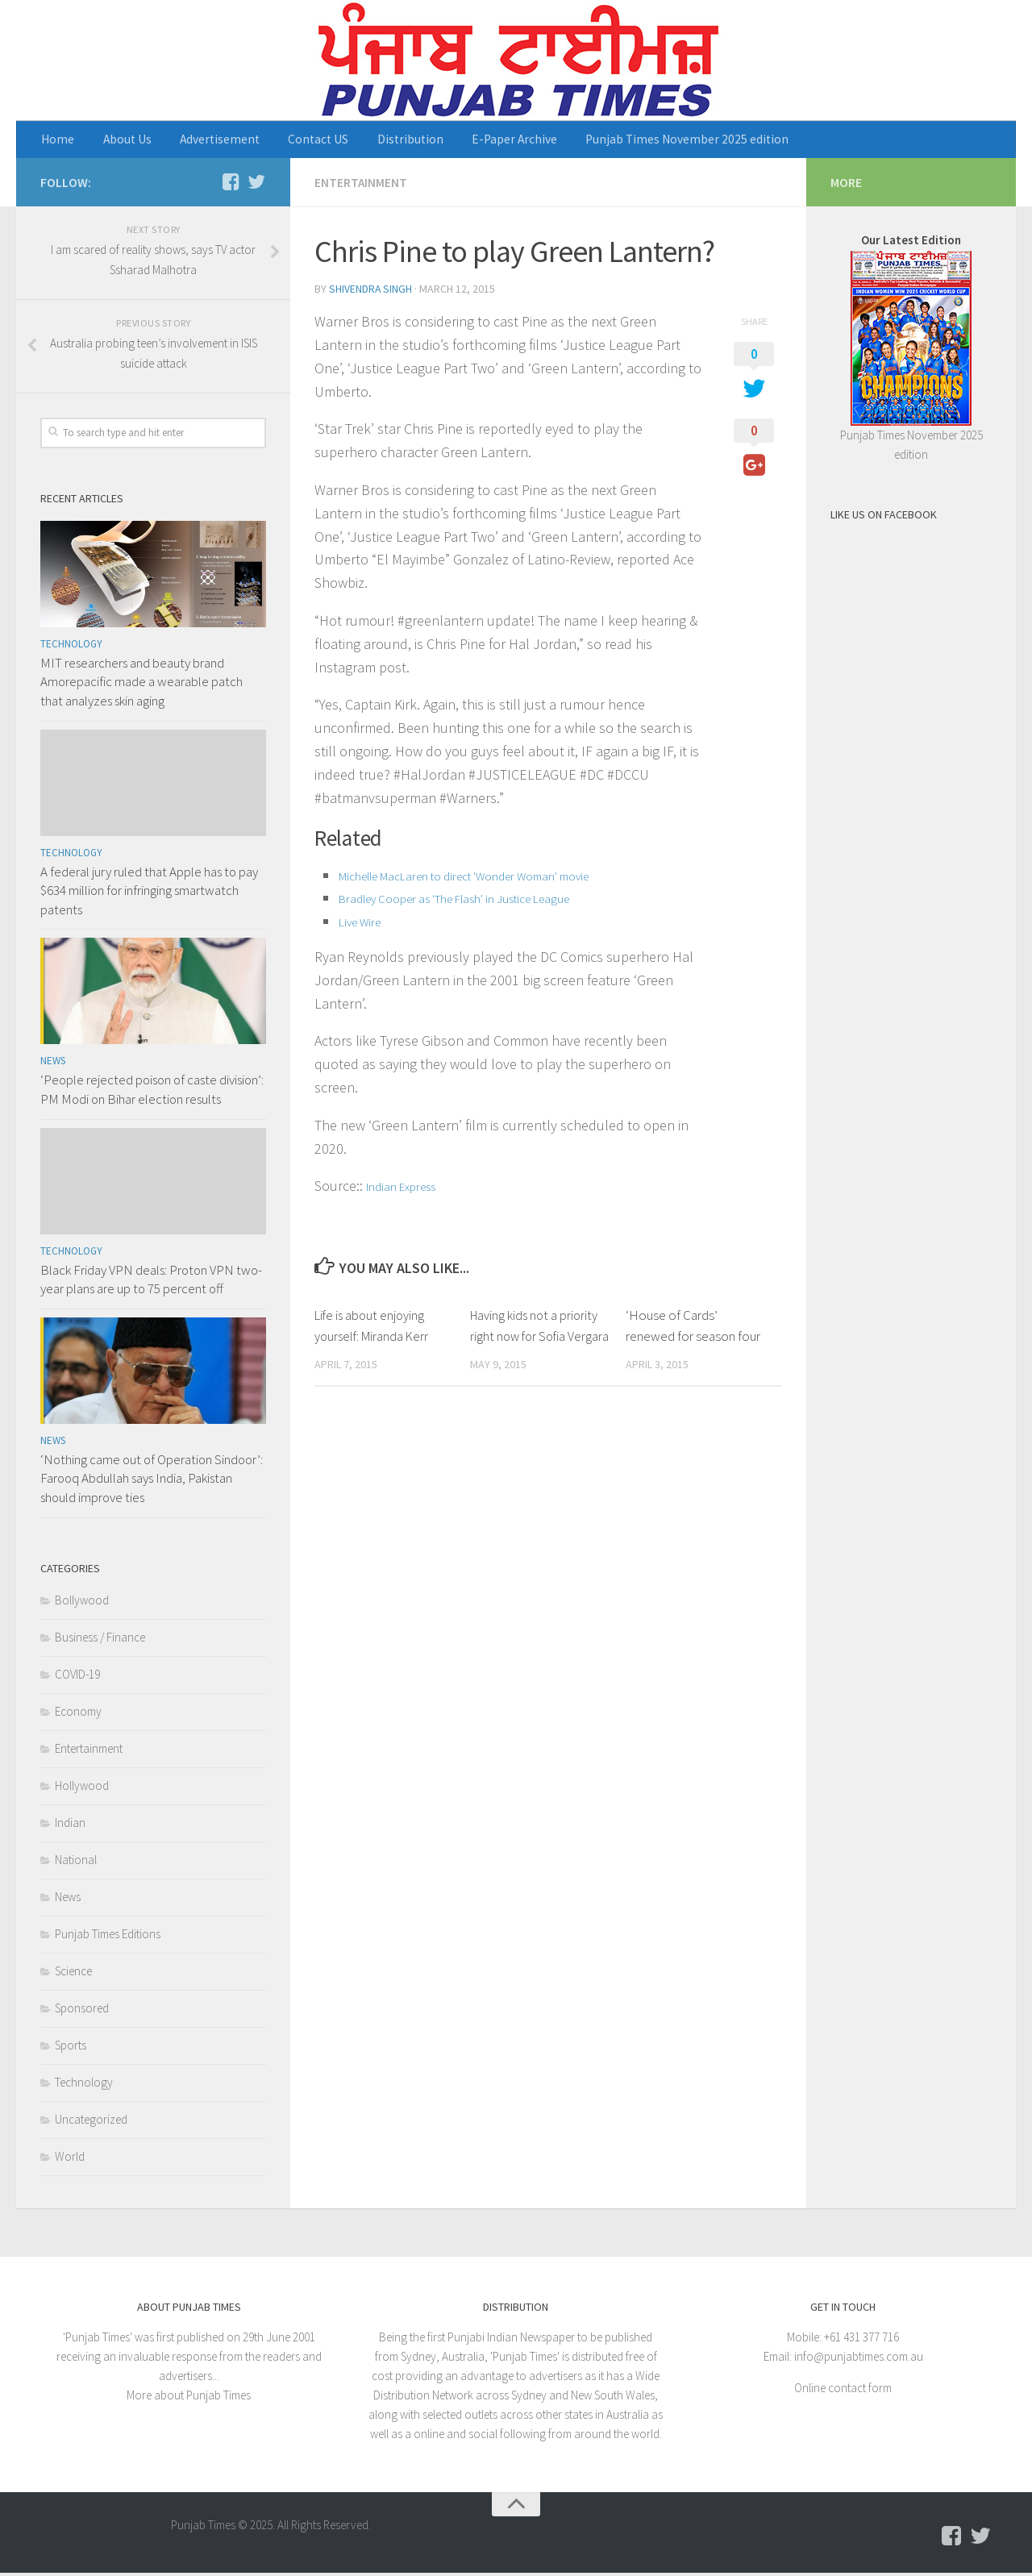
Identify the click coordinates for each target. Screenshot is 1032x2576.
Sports (70, 2048)
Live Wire (361, 923)
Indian (70, 1825)
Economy (78, 1714)
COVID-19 (77, 1677)
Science (73, 1974)
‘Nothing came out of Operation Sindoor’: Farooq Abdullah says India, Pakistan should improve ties (151, 1481)
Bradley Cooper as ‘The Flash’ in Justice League (459, 900)
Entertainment (361, 185)
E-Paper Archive (467, 141)
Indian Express (402, 1188)
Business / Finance (100, 1640)
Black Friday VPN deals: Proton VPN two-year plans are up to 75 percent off (151, 1282)
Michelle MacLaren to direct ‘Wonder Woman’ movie (470, 877)
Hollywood (82, 1788)
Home (56, 141)
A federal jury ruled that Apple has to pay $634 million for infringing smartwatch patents (149, 894)
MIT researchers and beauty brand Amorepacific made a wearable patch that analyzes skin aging (141, 685)
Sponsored (82, 2011)
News (52, 1065)
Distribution (373, 141)
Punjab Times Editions (107, 1937)
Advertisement (201, 141)
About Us (117, 141)
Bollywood (82, 1603)
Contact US (292, 141)
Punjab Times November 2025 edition (630, 141)
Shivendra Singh (371, 291)
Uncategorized (91, 2122)
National (76, 1863)
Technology (71, 647)
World (70, 2159)
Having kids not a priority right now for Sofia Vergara (536, 1337)
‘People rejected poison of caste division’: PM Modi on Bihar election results (152, 1093)
